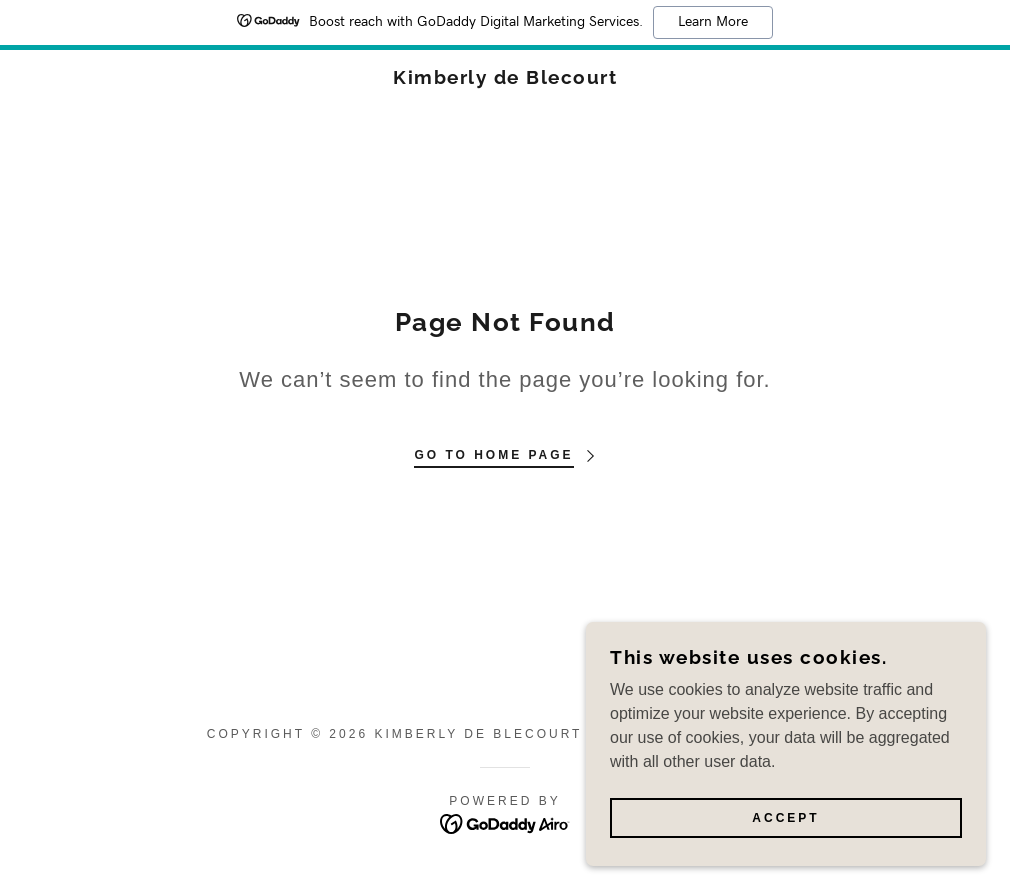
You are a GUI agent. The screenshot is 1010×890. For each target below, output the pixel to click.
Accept (785, 859)
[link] (505, 78)
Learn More (713, 22)
